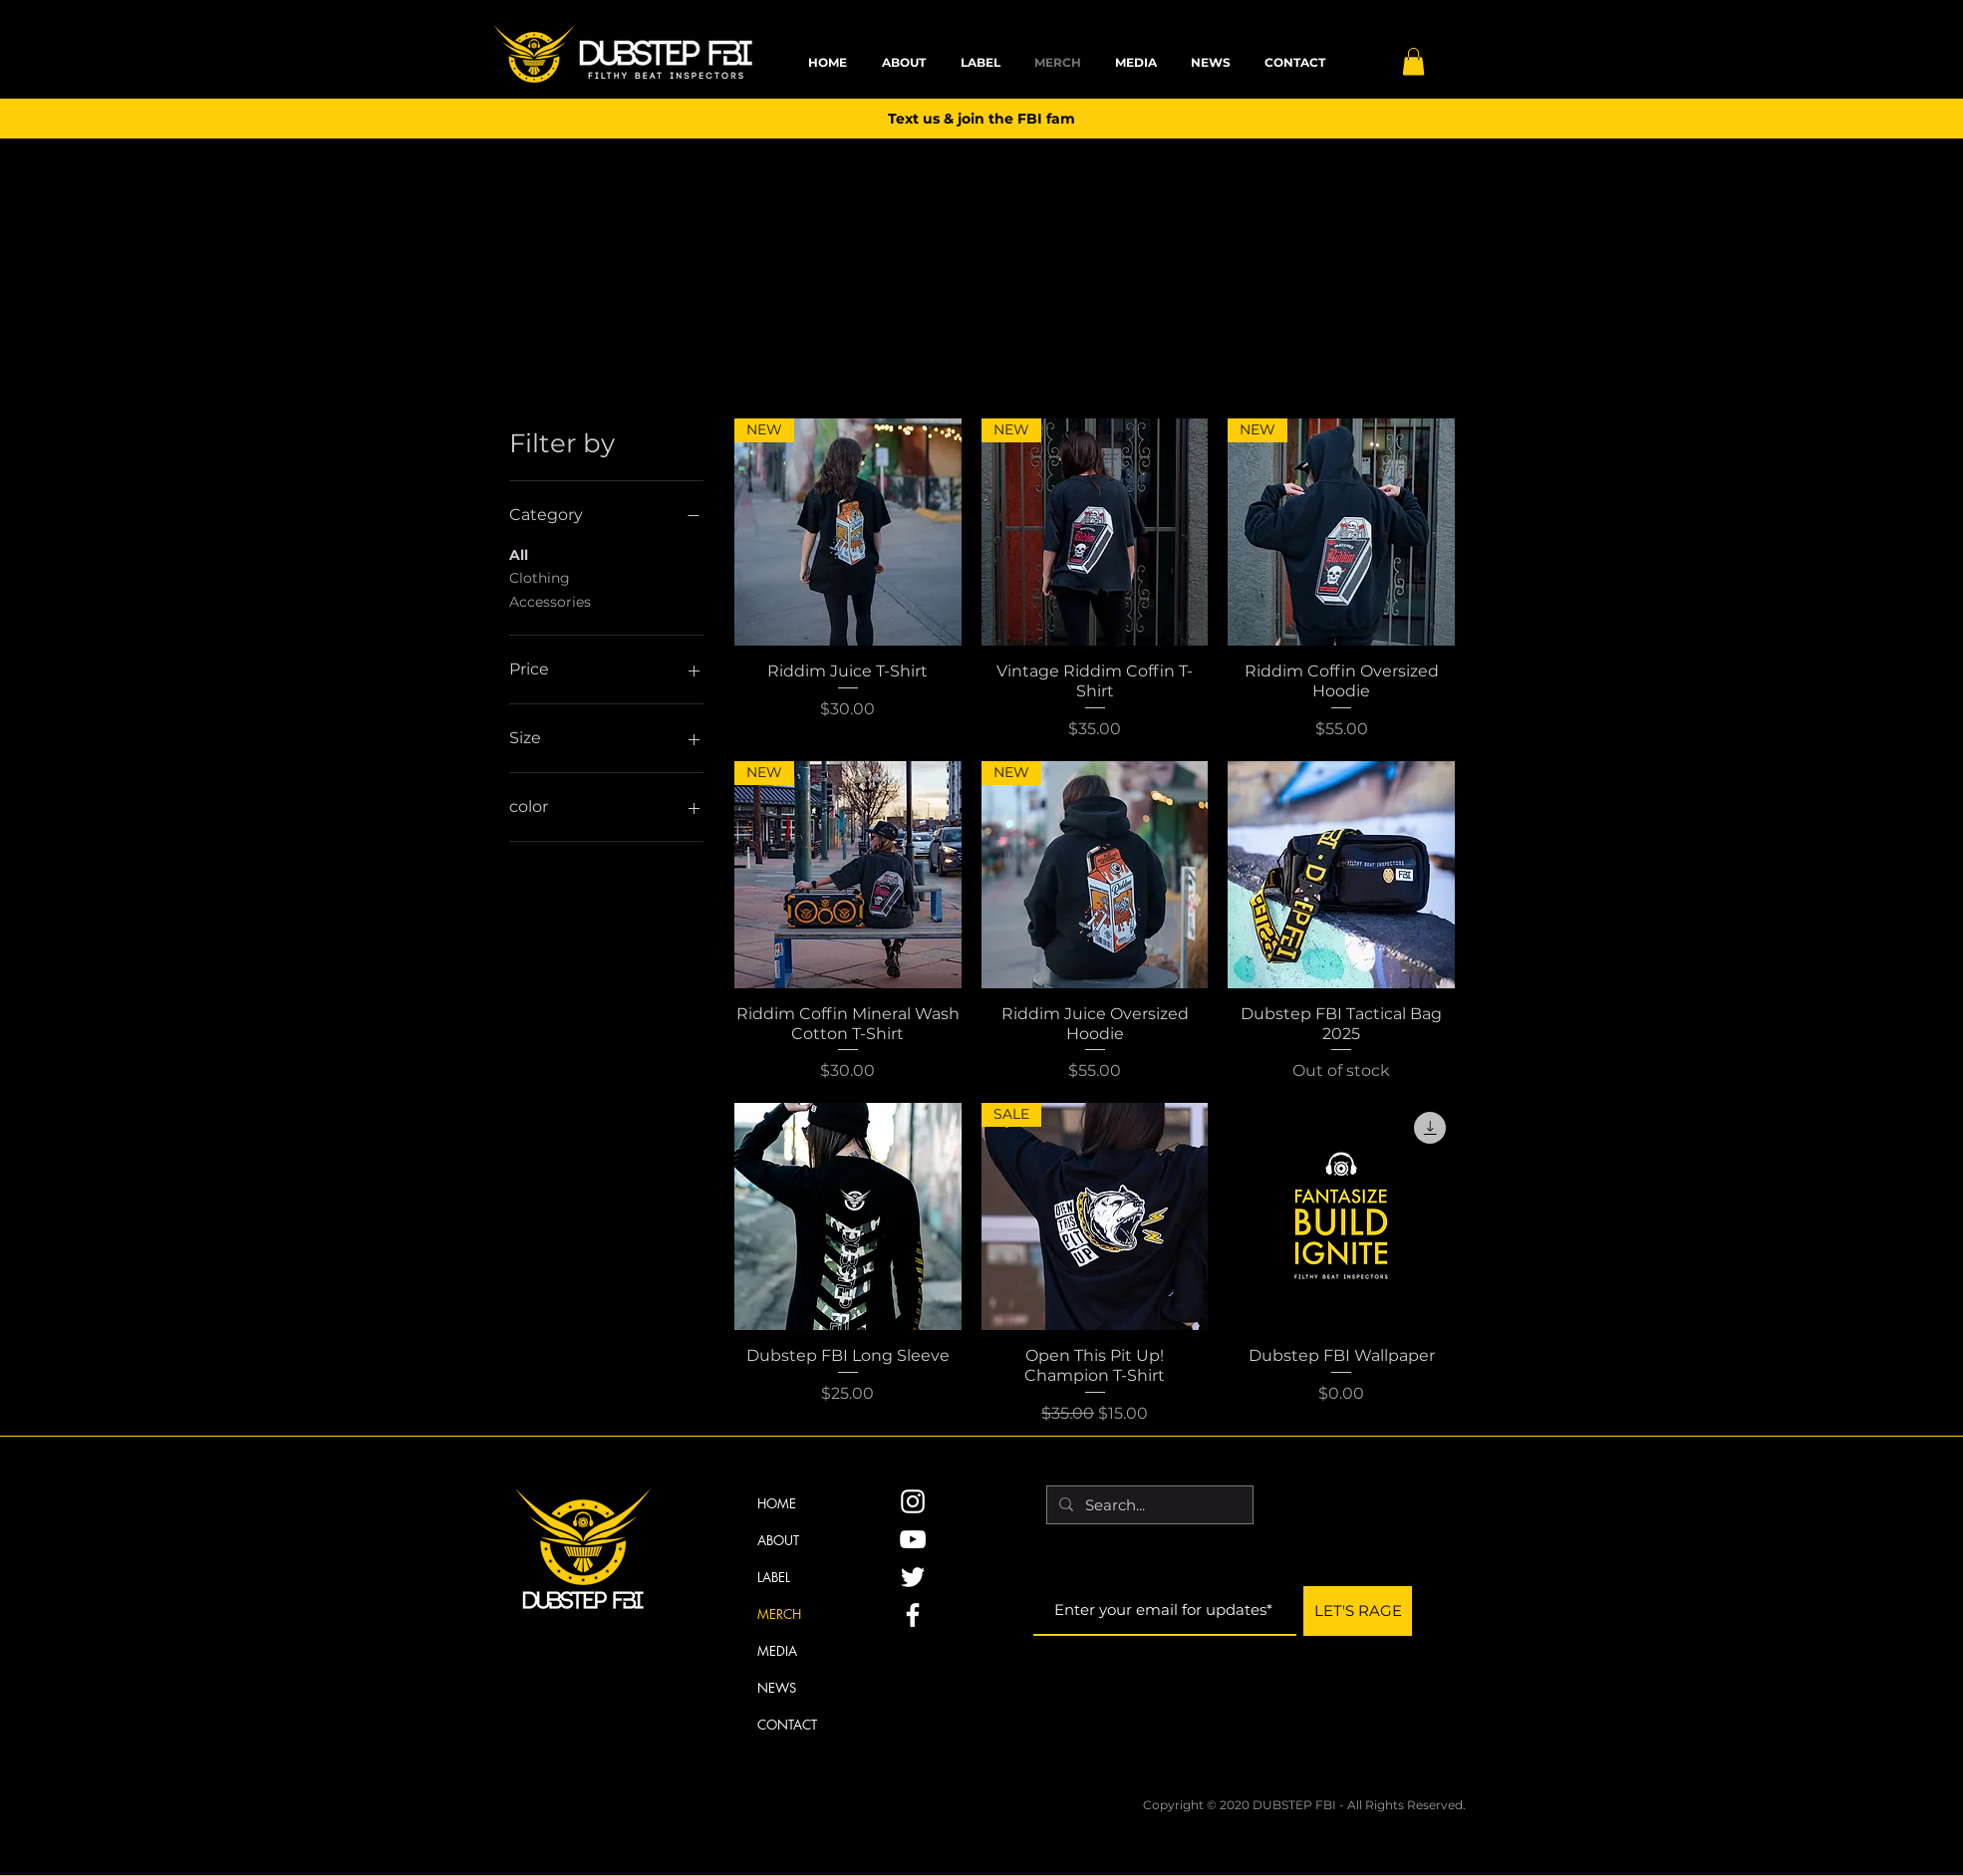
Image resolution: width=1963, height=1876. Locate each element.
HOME (776, 1503)
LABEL (773, 1577)
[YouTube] (913, 1539)
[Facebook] (913, 1615)
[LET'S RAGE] (1357, 1611)
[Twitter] (913, 1577)
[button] (1413, 61)
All (518, 554)
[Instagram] (913, 1501)
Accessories (550, 601)
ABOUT (778, 1540)
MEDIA (777, 1651)
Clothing (539, 577)
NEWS (776, 1688)
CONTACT (787, 1725)
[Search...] (1148, 1504)
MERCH (779, 1614)
